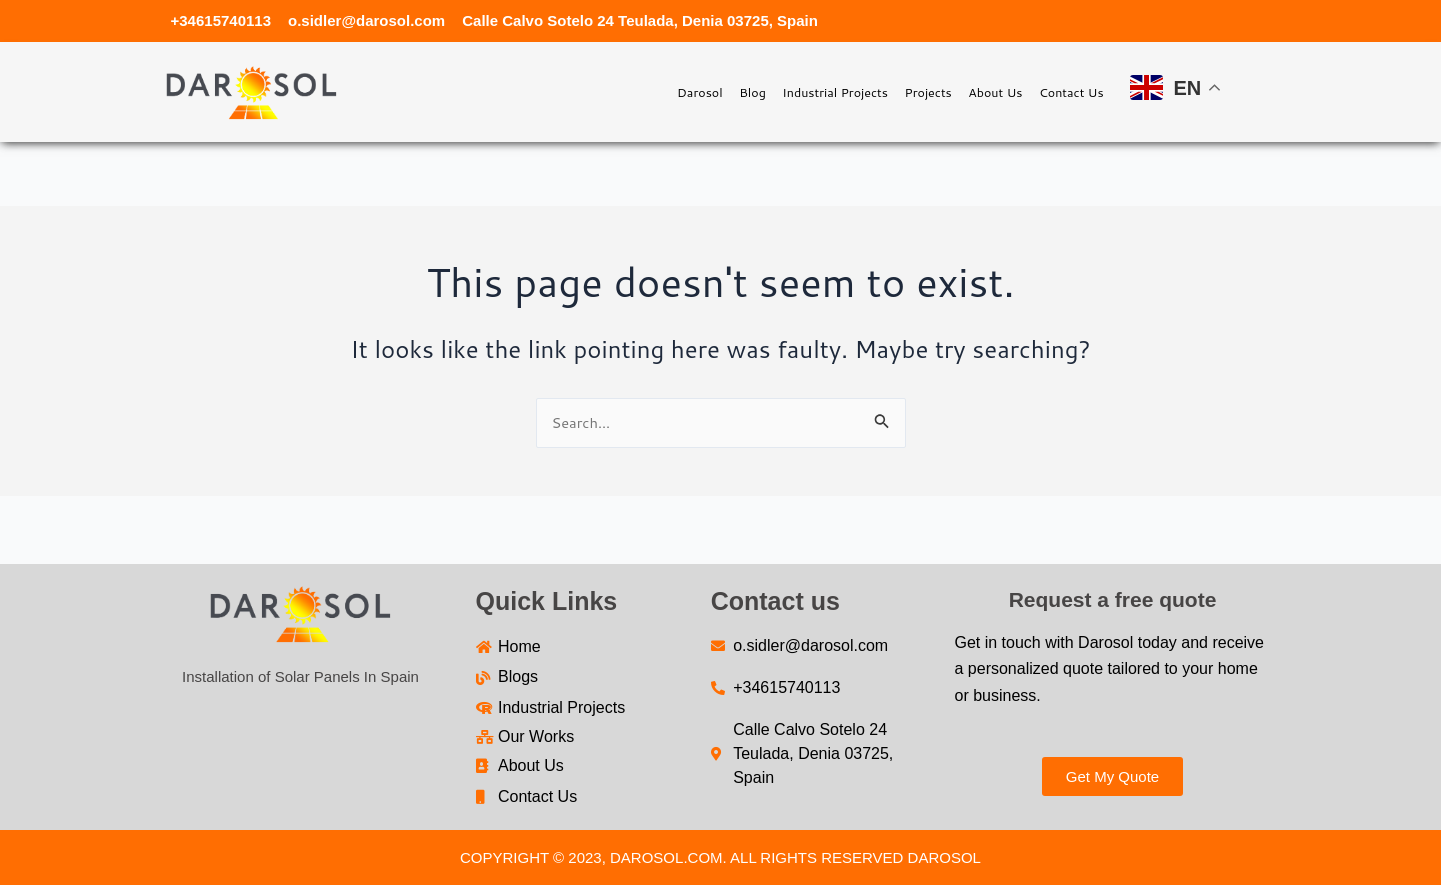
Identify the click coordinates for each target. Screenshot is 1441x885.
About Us (956, 91)
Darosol (560, 91)
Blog (634, 91)
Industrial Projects (743, 91)
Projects (865, 91)
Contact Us (1058, 91)
